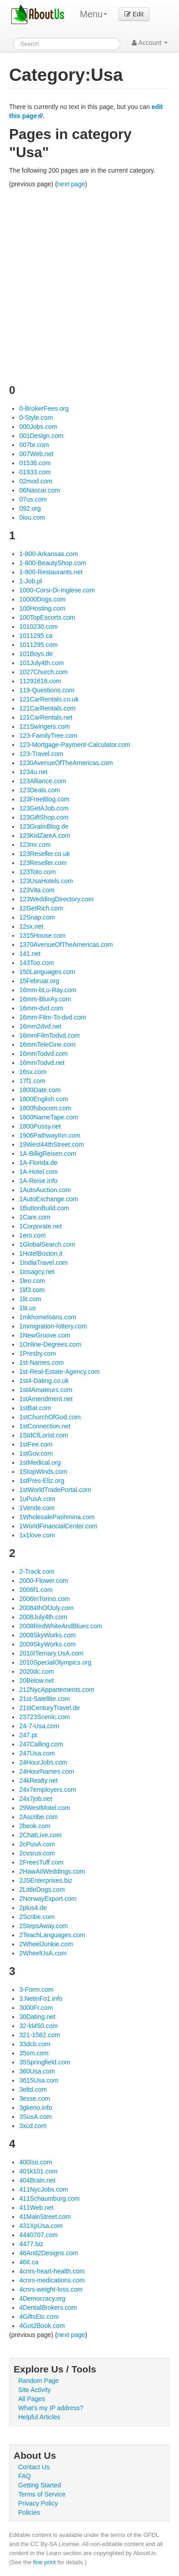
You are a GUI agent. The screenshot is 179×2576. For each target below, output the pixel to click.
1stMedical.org (39, 1462)
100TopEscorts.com (47, 617)
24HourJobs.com (43, 1762)
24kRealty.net (38, 1780)
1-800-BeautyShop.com (52, 563)
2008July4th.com (43, 1617)
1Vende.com (37, 1508)
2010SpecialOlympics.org (55, 1662)
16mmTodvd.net (42, 1062)
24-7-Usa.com (39, 1726)
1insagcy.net (37, 1271)
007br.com (34, 444)
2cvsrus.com (37, 1853)
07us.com (33, 499)
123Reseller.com (42, 862)
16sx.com (32, 1071)
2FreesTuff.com (41, 1862)
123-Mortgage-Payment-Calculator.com (74, 744)
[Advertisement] (89, 282)
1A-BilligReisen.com (47, 1153)
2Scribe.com (37, 1916)
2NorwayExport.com (47, 1898)
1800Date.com (39, 1090)
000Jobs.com (38, 426)
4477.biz (31, 2244)
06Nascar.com (39, 490)
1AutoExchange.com (48, 1199)
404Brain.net (37, 2180)
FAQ (24, 2476)
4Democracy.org (42, 2298)
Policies (29, 2512)
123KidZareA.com (44, 835)
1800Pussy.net (40, 1126)
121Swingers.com (44, 726)
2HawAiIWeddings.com (52, 1871)
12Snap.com (37, 917)
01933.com (34, 472)
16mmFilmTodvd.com (49, 1035)
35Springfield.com (44, 2062)
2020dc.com (36, 1671)
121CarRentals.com (47, 708)
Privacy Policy (38, 2503)
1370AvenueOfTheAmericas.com (66, 944)
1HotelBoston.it (40, 1253)
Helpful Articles (39, 2417)
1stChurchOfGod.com (49, 1417)
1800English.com (43, 1099)
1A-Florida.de (38, 1162)
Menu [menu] (93, 14)
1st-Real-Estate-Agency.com (59, 1371)
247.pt (28, 1735)
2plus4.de (33, 1907)
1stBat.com (35, 1408)
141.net (29, 953)
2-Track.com (36, 1571)
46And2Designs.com (48, 2253)
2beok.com (34, 1826)
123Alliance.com (42, 781)
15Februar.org (39, 981)
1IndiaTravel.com (43, 1262)
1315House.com (42, 935)
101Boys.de (36, 653)
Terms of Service (41, 2494)
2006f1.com (35, 1589)
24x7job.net (35, 1798)
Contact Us (34, 2467)
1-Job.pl (30, 581)
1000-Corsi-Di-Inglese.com (57, 590)
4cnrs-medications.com (52, 2280)
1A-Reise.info (38, 1180)
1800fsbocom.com (45, 1108)
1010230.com (38, 626)
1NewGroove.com (44, 1335)
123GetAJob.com (43, 808)
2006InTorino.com (44, 1598)
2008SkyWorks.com (47, 1635)
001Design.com (41, 435)
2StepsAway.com (43, 1926)
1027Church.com (43, 672)
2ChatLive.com (40, 1835)
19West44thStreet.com (51, 1144)
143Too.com (36, 962)
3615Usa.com (38, 2080)
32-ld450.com (38, 2025)
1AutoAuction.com (45, 1190)
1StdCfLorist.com (43, 1435)
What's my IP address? (50, 2408)
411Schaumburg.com (49, 2198)
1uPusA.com (37, 1498)
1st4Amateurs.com (45, 1389)
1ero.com (32, 1235)
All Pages (31, 2398)
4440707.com (38, 2234)
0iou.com (32, 517)
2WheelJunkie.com (46, 1944)
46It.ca (28, 2262)
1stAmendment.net (46, 1398)
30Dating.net (37, 2016)
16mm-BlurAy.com (45, 999)
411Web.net (36, 2207)
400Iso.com (35, 2162)
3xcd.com (32, 2125)
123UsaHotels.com (46, 881)
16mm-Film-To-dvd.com (52, 1017)
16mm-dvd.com (41, 1008)
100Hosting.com (42, 608)
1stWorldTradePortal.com (55, 1489)
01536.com (34, 463)
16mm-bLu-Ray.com (47, 990)
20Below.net (36, 1680)
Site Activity (34, 2389)
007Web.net (36, 454)
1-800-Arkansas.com (48, 553)
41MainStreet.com (45, 2216)
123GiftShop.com (43, 817)
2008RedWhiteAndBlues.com (60, 1626)
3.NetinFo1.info (40, 1998)
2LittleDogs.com (42, 1889)
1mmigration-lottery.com (53, 1326)
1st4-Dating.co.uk (44, 1380)
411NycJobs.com (43, 2189)
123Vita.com (37, 890)
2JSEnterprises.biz (45, 1880)
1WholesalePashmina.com (56, 1517)
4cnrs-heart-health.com (52, 2271)
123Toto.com (37, 871)
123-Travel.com (41, 753)
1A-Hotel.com (38, 1171)
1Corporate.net (40, 1226)
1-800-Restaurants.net (50, 572)
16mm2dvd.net (40, 1026)
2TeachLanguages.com (52, 1935)
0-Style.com (36, 417)
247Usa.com (37, 1753)
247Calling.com (41, 1744)
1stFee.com (35, 1444)
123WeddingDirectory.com (56, 899)
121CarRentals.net (45, 717)
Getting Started (39, 2485)
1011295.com (38, 644)
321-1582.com (39, 2035)
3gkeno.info (35, 2107)
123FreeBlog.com (44, 799)
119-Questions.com (46, 690)
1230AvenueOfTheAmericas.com (66, 762)
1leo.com (32, 1280)
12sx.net (31, 926)
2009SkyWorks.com (47, 1644)
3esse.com (34, 2098)
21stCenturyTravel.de (49, 1707)
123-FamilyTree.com (48, 735)
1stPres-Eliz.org (41, 1480)
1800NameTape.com (48, 1117)
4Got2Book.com (42, 2325)
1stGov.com (36, 1453)
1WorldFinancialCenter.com (58, 1526)
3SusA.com (35, 2116)
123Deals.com (39, 790)
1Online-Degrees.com (50, 1344)
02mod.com (35, 481)
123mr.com (34, 844)
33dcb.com (34, 2044)
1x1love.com (37, 1535)
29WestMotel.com (44, 1807)
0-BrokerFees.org (44, 408)
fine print (44, 2562)
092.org (29, 508)
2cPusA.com (37, 1844)
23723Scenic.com (44, 1717)
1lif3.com (32, 1289)
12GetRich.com (41, 908)
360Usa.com (37, 2071)
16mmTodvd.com (43, 1053)
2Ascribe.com (38, 1816)
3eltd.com (33, 2089)
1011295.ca (35, 635)
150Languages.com (47, 971)
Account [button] (150, 42)
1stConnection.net (44, 1426)
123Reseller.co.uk (44, 853)
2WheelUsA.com (42, 1953)
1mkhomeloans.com (47, 1317)
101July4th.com (41, 662)
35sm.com (34, 2053)
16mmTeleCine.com (47, 1044)
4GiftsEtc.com (39, 2316)
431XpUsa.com (41, 2225)
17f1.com (32, 1080)
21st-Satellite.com (44, 1698)
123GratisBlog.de (43, 826)
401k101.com (38, 2171)
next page (71, 184)
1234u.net (33, 772)
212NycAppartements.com (56, 1689)
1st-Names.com (41, 1362)
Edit (134, 14)
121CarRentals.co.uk (49, 699)
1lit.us (27, 1308)
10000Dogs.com (42, 599)
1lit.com (30, 1299)
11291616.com (40, 681)
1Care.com (34, 1217)
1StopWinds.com (43, 1471)
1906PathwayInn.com (49, 1135)
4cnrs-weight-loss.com (50, 2289)
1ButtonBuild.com (44, 1208)
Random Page (38, 2380)
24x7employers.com (47, 1789)
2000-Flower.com (43, 1580)
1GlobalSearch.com (47, 1244)
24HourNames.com (46, 1771)
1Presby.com (37, 1353)
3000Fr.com (36, 2007)
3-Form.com (36, 1989)
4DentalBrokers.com (48, 2307)
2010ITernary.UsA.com (51, 1653)
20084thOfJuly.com (46, 1607)
